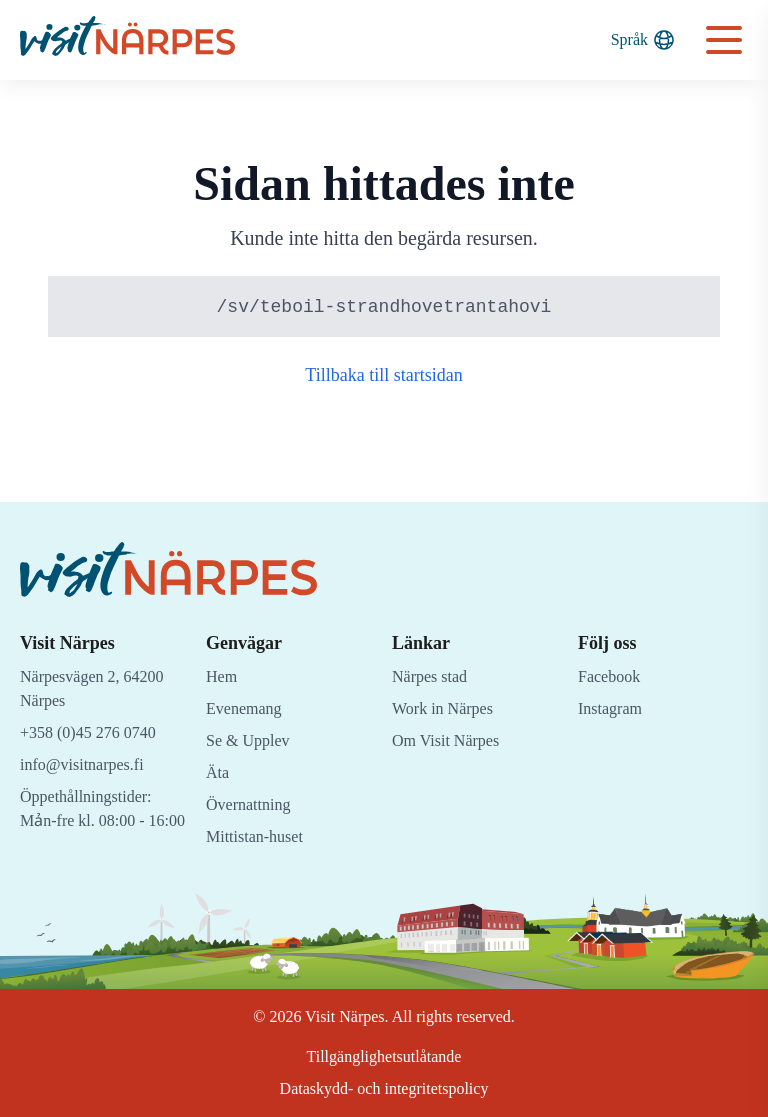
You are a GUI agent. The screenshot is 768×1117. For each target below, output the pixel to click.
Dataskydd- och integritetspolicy (384, 1088)
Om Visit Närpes (450, 732)
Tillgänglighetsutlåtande (384, 1056)
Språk (642, 40)
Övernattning (253, 796)
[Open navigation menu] (724, 40)
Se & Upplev (250, 732)
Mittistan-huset (259, 828)
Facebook (612, 668)
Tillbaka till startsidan (384, 376)
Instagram (612, 700)
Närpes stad (434, 668)
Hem (223, 668)
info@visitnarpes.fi (86, 756)
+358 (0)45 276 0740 (96, 724)
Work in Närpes (447, 700)
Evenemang (247, 700)
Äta (218, 764)
